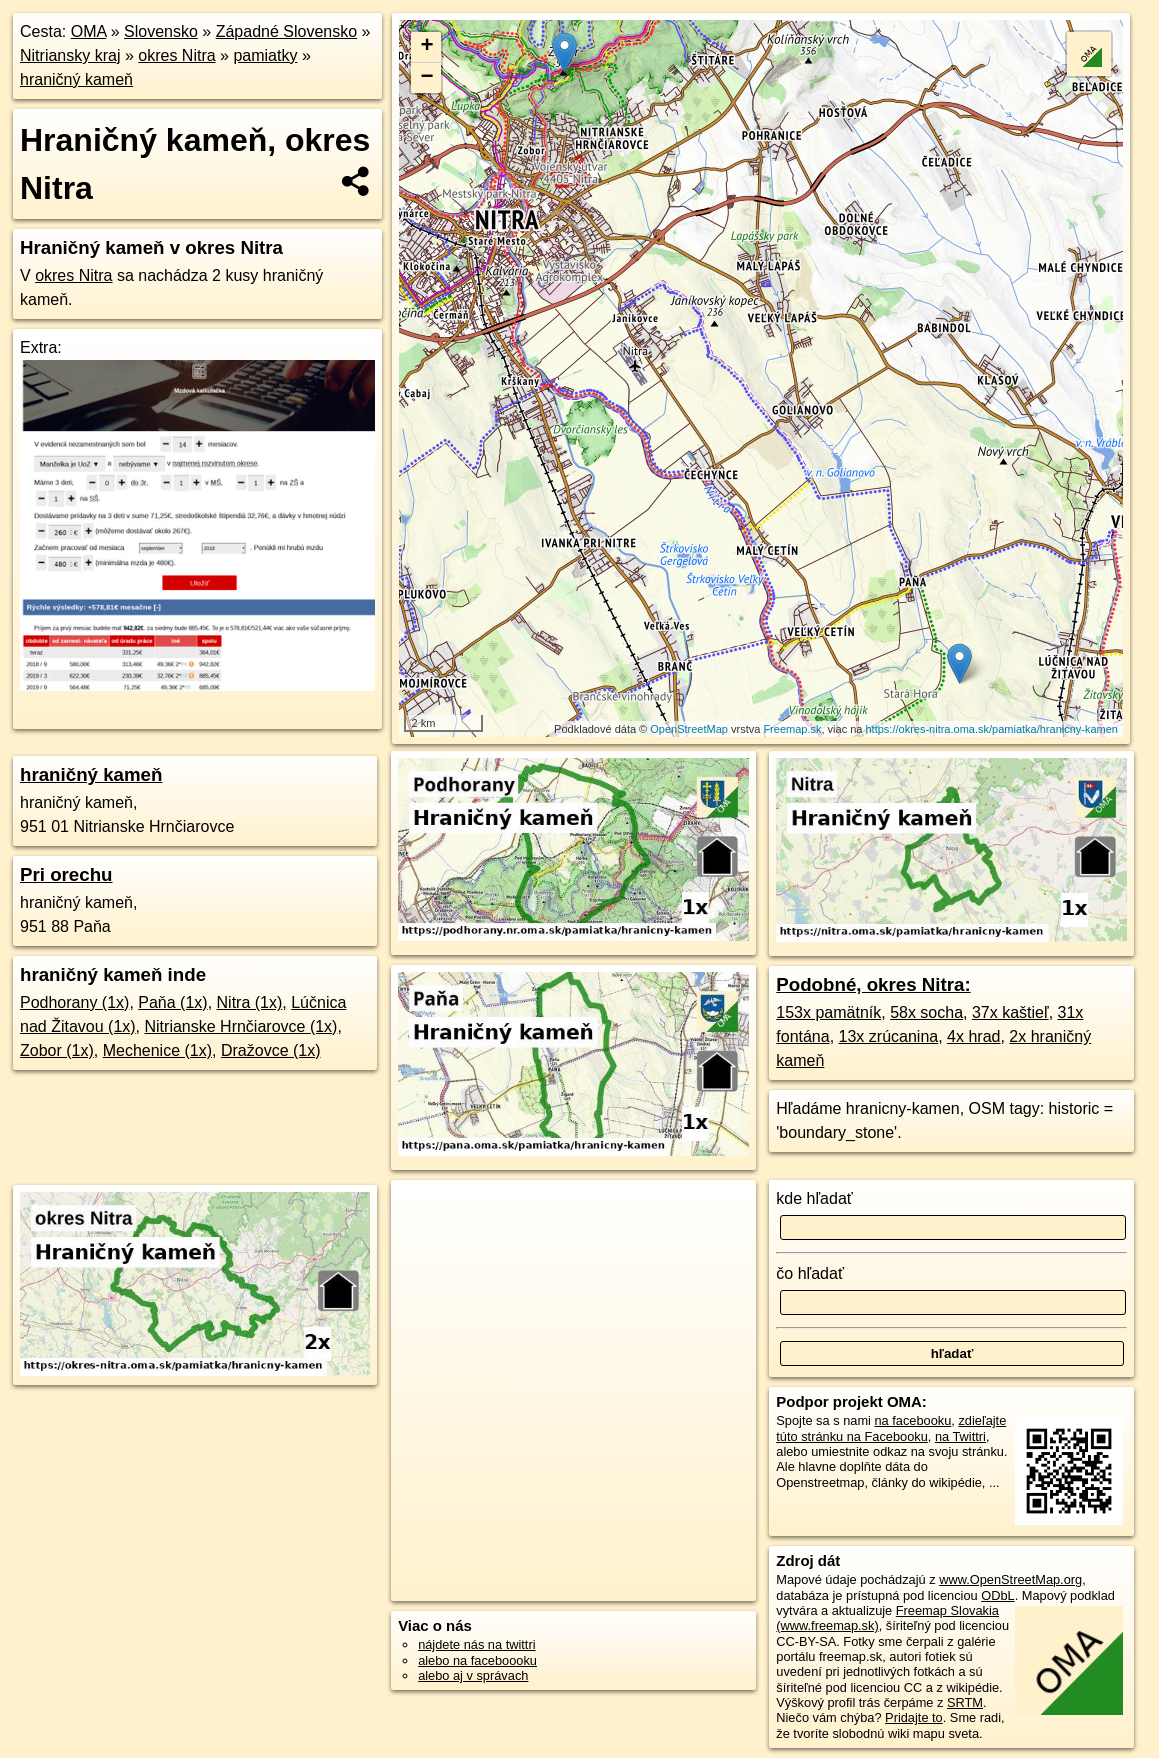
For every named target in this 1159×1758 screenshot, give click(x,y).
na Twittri (960, 1436)
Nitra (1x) (250, 1002)
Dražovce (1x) (271, 1050)
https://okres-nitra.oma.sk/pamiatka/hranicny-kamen (992, 729)
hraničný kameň (76, 79)
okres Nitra (176, 55)
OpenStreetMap (689, 729)
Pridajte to (914, 1717)
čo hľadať (810, 1273)
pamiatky (265, 55)
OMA (89, 31)
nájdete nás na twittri (476, 1644)
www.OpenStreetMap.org (1010, 1579)
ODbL (997, 1595)
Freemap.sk (792, 729)
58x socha (926, 1012)
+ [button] (426, 47)
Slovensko (161, 31)
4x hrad (973, 1036)
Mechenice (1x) (157, 1050)
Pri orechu (66, 874)
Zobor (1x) (57, 1050)
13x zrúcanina (889, 1036)
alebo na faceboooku (477, 1660)
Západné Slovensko (286, 31)
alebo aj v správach (473, 1675)
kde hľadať (814, 1198)
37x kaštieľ (1010, 1012)
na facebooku (912, 1420)
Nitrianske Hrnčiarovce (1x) (241, 1026)
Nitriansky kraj (70, 55)
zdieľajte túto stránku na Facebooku (891, 1428)
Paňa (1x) (172, 1002)
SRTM (965, 1702)
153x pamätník (828, 1012)
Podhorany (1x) (74, 1002)
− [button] (426, 78)
